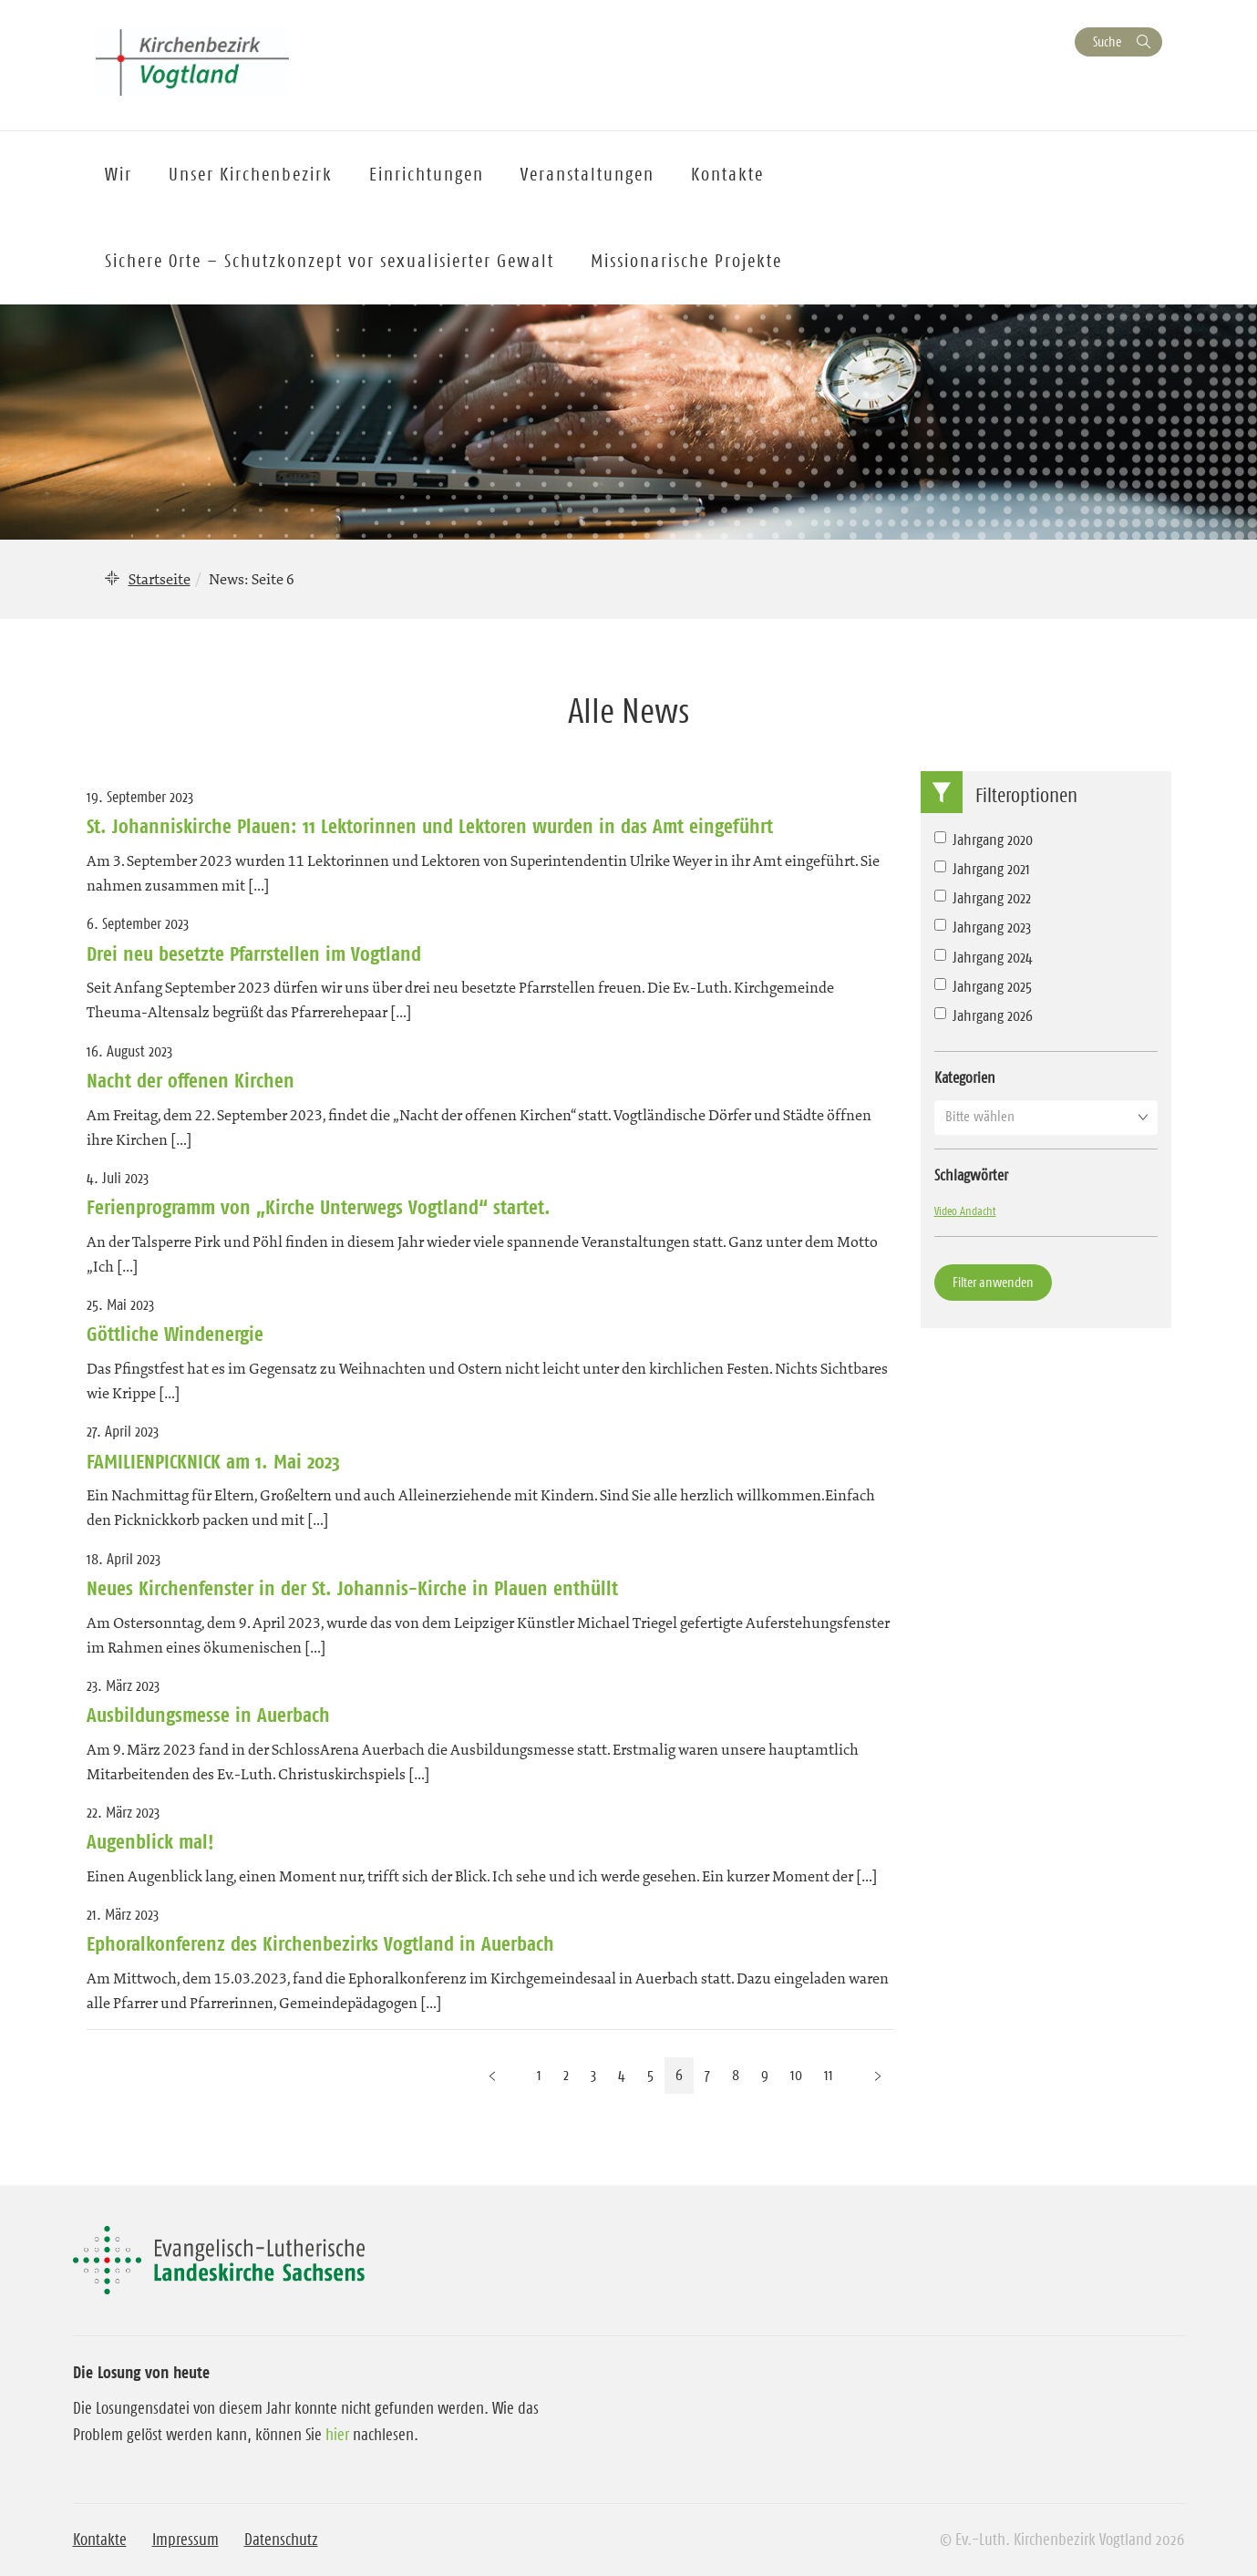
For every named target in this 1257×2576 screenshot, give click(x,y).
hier (337, 2435)
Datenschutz (281, 2540)
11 (828, 2075)
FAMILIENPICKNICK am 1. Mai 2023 (213, 1461)
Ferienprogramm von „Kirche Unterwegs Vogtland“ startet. (319, 1207)
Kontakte (100, 2540)
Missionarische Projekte (686, 261)
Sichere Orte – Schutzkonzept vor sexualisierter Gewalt (329, 261)
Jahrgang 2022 (982, 898)
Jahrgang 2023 (982, 927)
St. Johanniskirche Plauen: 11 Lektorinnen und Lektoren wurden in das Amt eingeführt (430, 826)
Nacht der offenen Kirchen (190, 1080)
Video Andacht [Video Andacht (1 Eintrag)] (965, 1210)
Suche (1107, 41)
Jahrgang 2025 (983, 986)
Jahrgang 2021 (982, 869)
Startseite (160, 579)
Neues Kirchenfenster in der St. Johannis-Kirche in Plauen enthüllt (352, 1588)
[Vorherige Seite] (492, 2075)
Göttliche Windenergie (175, 1334)
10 (796, 2075)
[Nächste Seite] (877, 2075)
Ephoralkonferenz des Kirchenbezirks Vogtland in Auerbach (320, 1943)
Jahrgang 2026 (983, 1015)
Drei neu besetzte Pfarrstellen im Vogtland (254, 953)
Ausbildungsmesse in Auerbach (208, 1715)
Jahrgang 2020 (983, 839)
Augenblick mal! (150, 1841)
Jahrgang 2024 (983, 957)
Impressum (185, 2540)
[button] (1046, 1116)
